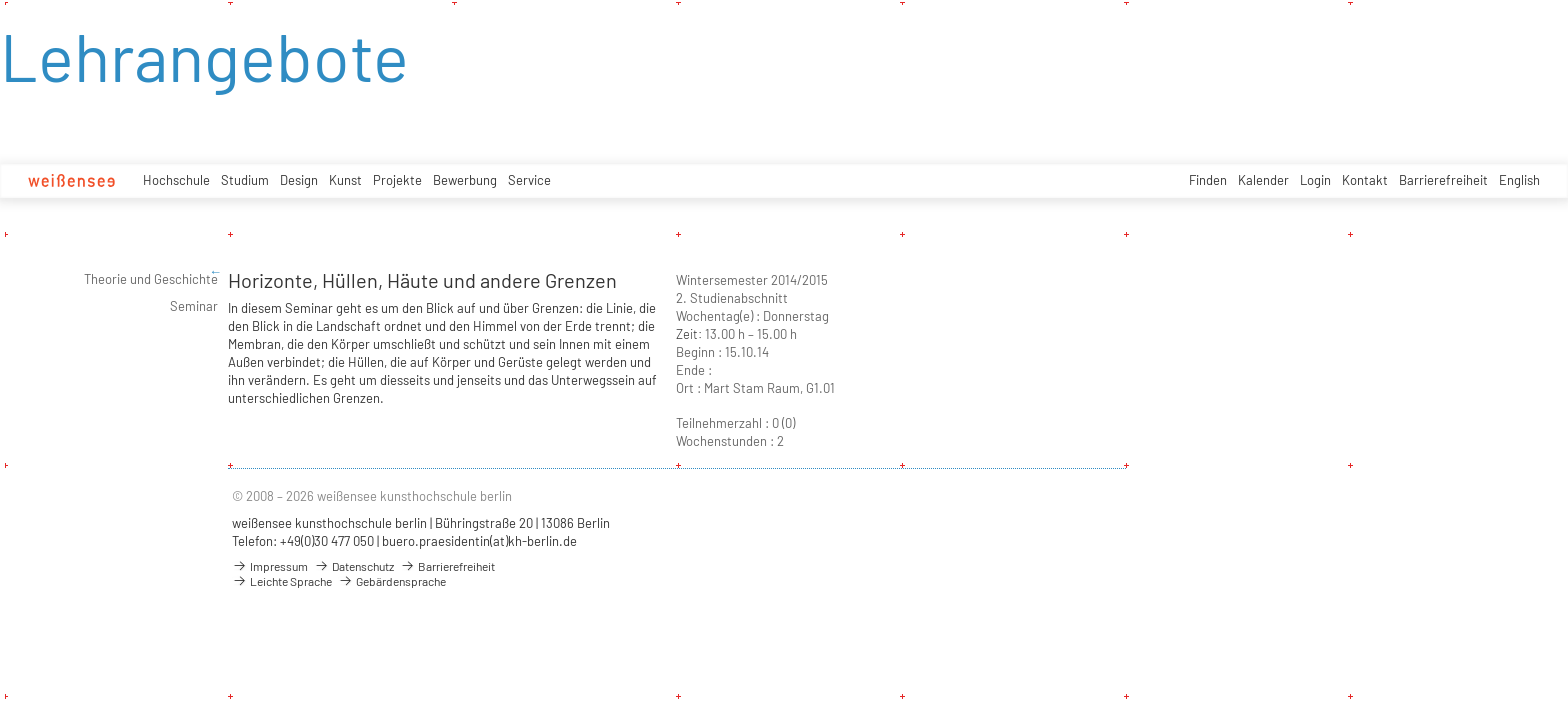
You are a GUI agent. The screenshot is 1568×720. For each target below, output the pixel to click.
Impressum (270, 566)
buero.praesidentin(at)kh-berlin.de (479, 541)
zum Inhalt (0, 0)
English (1519, 180)
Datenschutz (354, 566)
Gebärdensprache (392, 581)
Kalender (1263, 180)
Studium (245, 180)
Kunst (345, 180)
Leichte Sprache (282, 581)
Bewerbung (465, 180)
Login (1315, 180)
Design (299, 180)
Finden (1208, 180)
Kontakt (1365, 180)
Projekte (397, 180)
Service (529, 180)
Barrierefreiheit (1443, 180)
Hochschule (176, 180)
